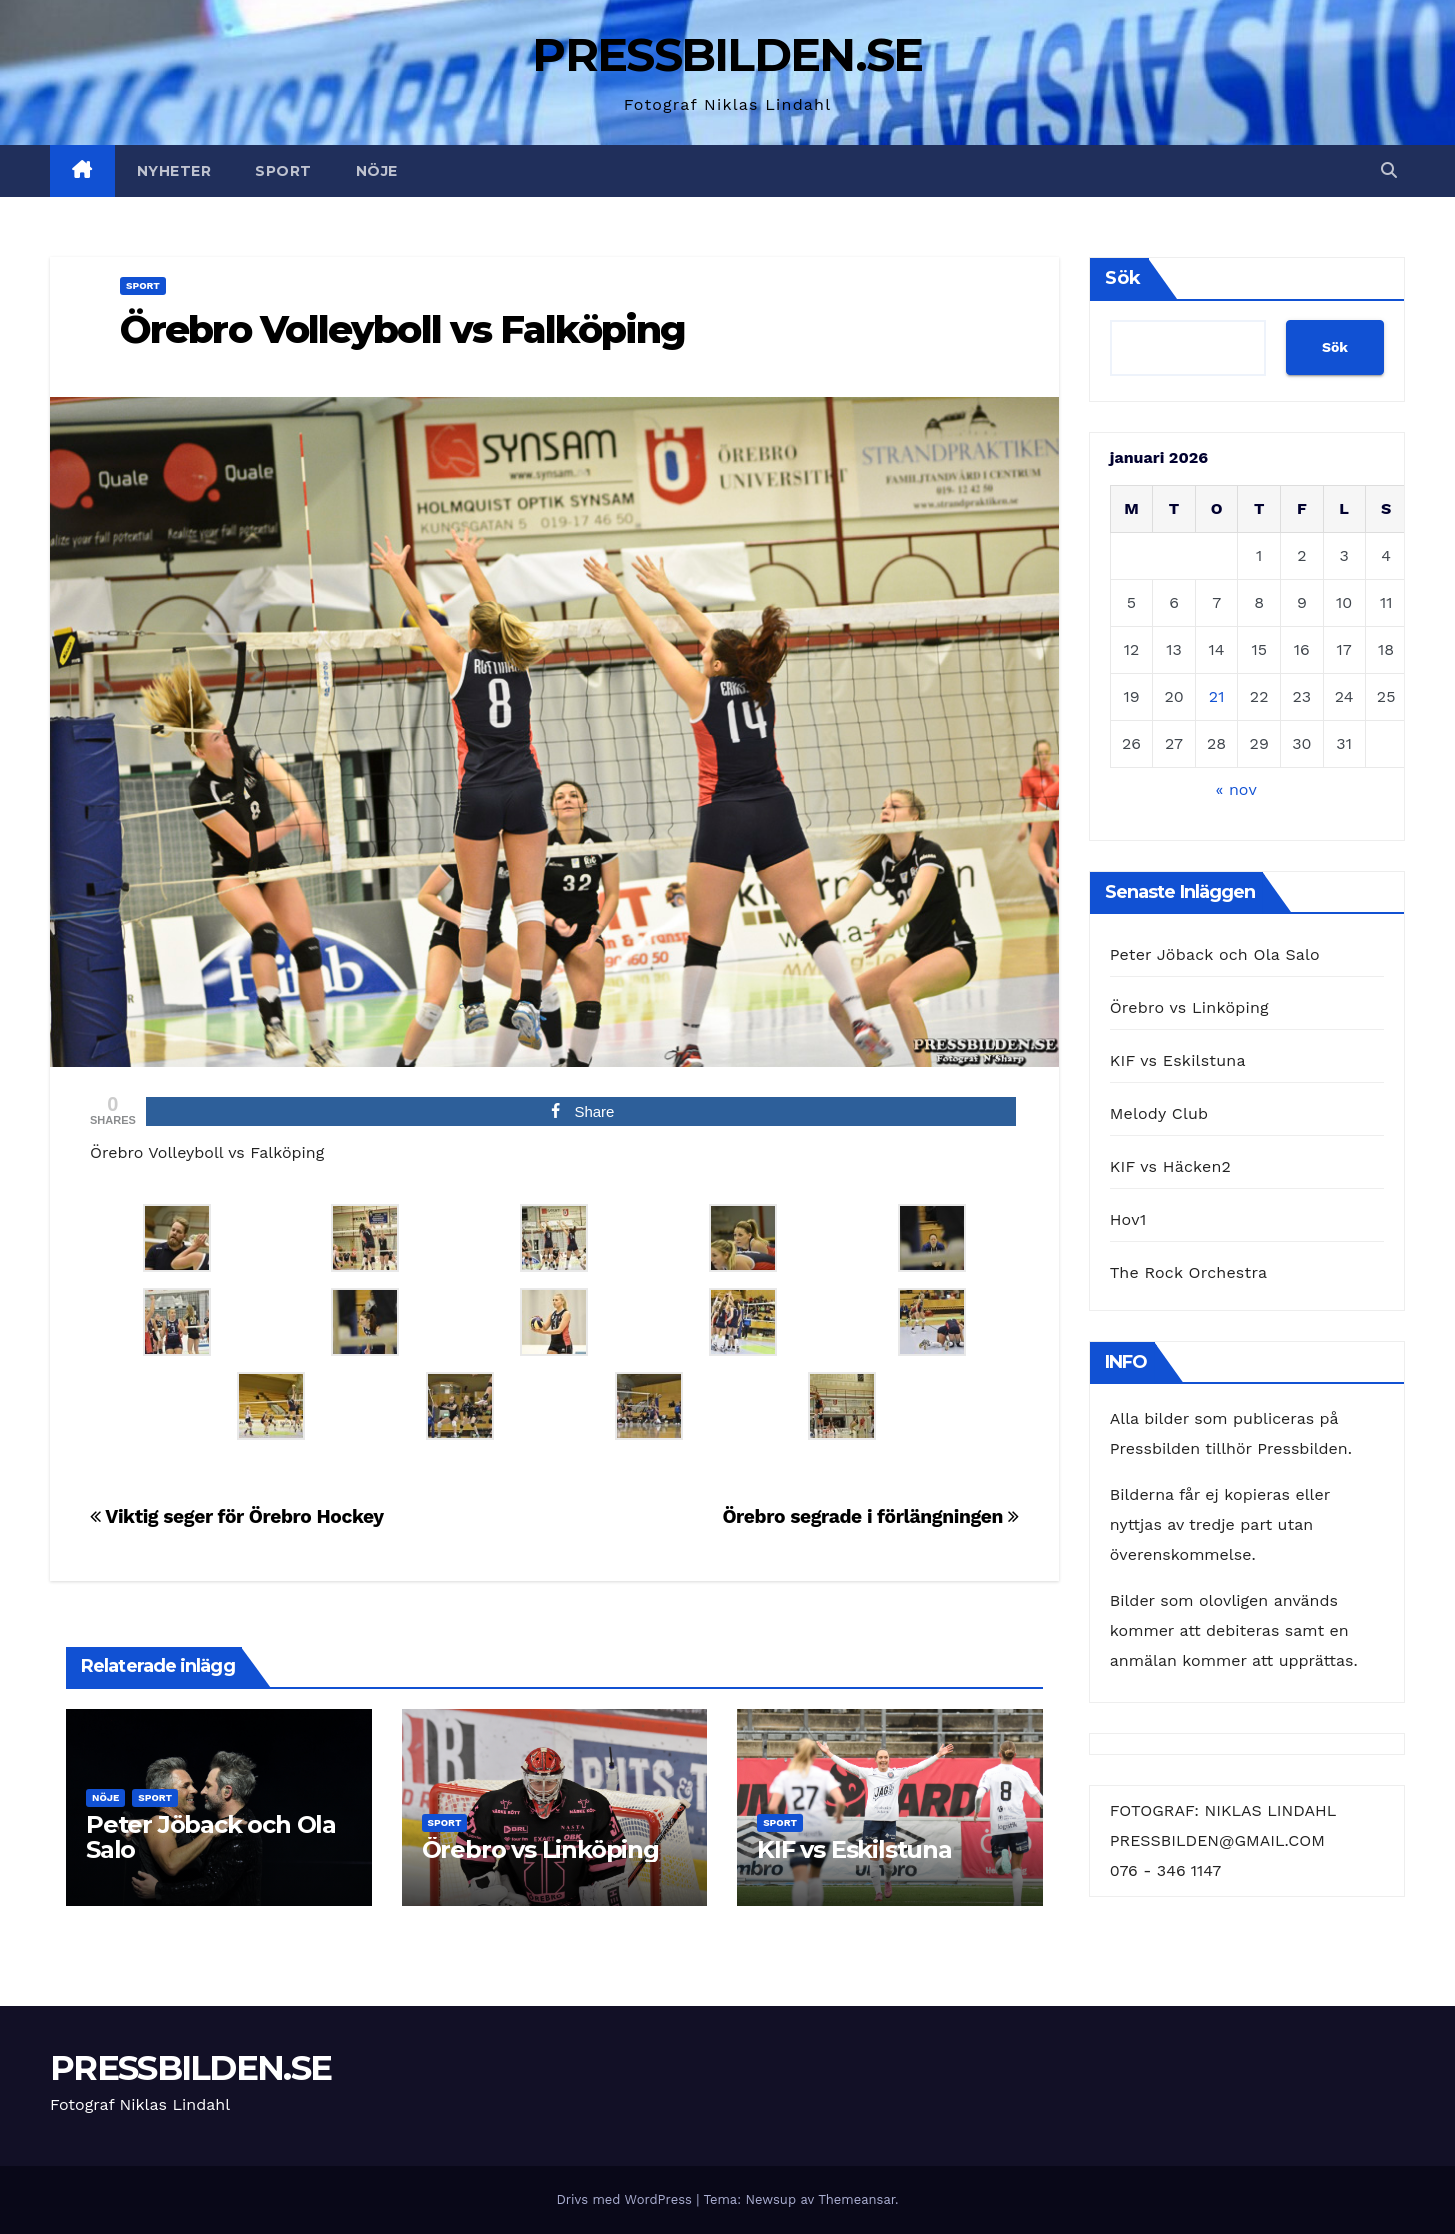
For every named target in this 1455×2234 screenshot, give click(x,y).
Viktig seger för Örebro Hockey (237, 1516)
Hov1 (1128, 1219)
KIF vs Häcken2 (1170, 1166)
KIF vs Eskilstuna (854, 1849)
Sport (283, 171)
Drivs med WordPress (626, 2199)
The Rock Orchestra (1188, 1272)
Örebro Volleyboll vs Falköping (402, 329)
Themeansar (856, 2199)
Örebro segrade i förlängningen (870, 1516)
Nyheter (174, 171)
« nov (1236, 789)
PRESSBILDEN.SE (727, 54)
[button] (1389, 170)
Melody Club (1159, 1113)
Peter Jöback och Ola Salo (211, 1837)
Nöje (377, 171)
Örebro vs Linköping (540, 1849)
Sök (1123, 278)
